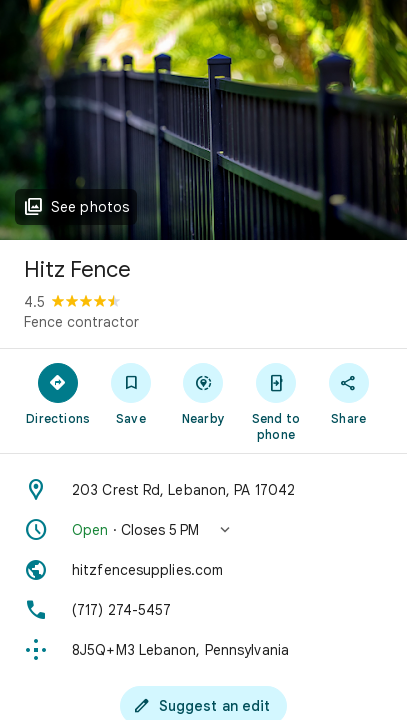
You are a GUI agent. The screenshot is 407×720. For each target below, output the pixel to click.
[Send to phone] (276, 401)
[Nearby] (203, 393)
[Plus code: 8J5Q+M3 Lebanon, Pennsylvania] (203, 650)
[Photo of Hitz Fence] (203, 120)
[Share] (348, 393)
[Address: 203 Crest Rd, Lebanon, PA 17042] (203, 490)
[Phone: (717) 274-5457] (203, 610)
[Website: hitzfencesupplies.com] (203, 570)
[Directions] (58, 393)
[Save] (131, 393)
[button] (203, 530)
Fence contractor (81, 322)
